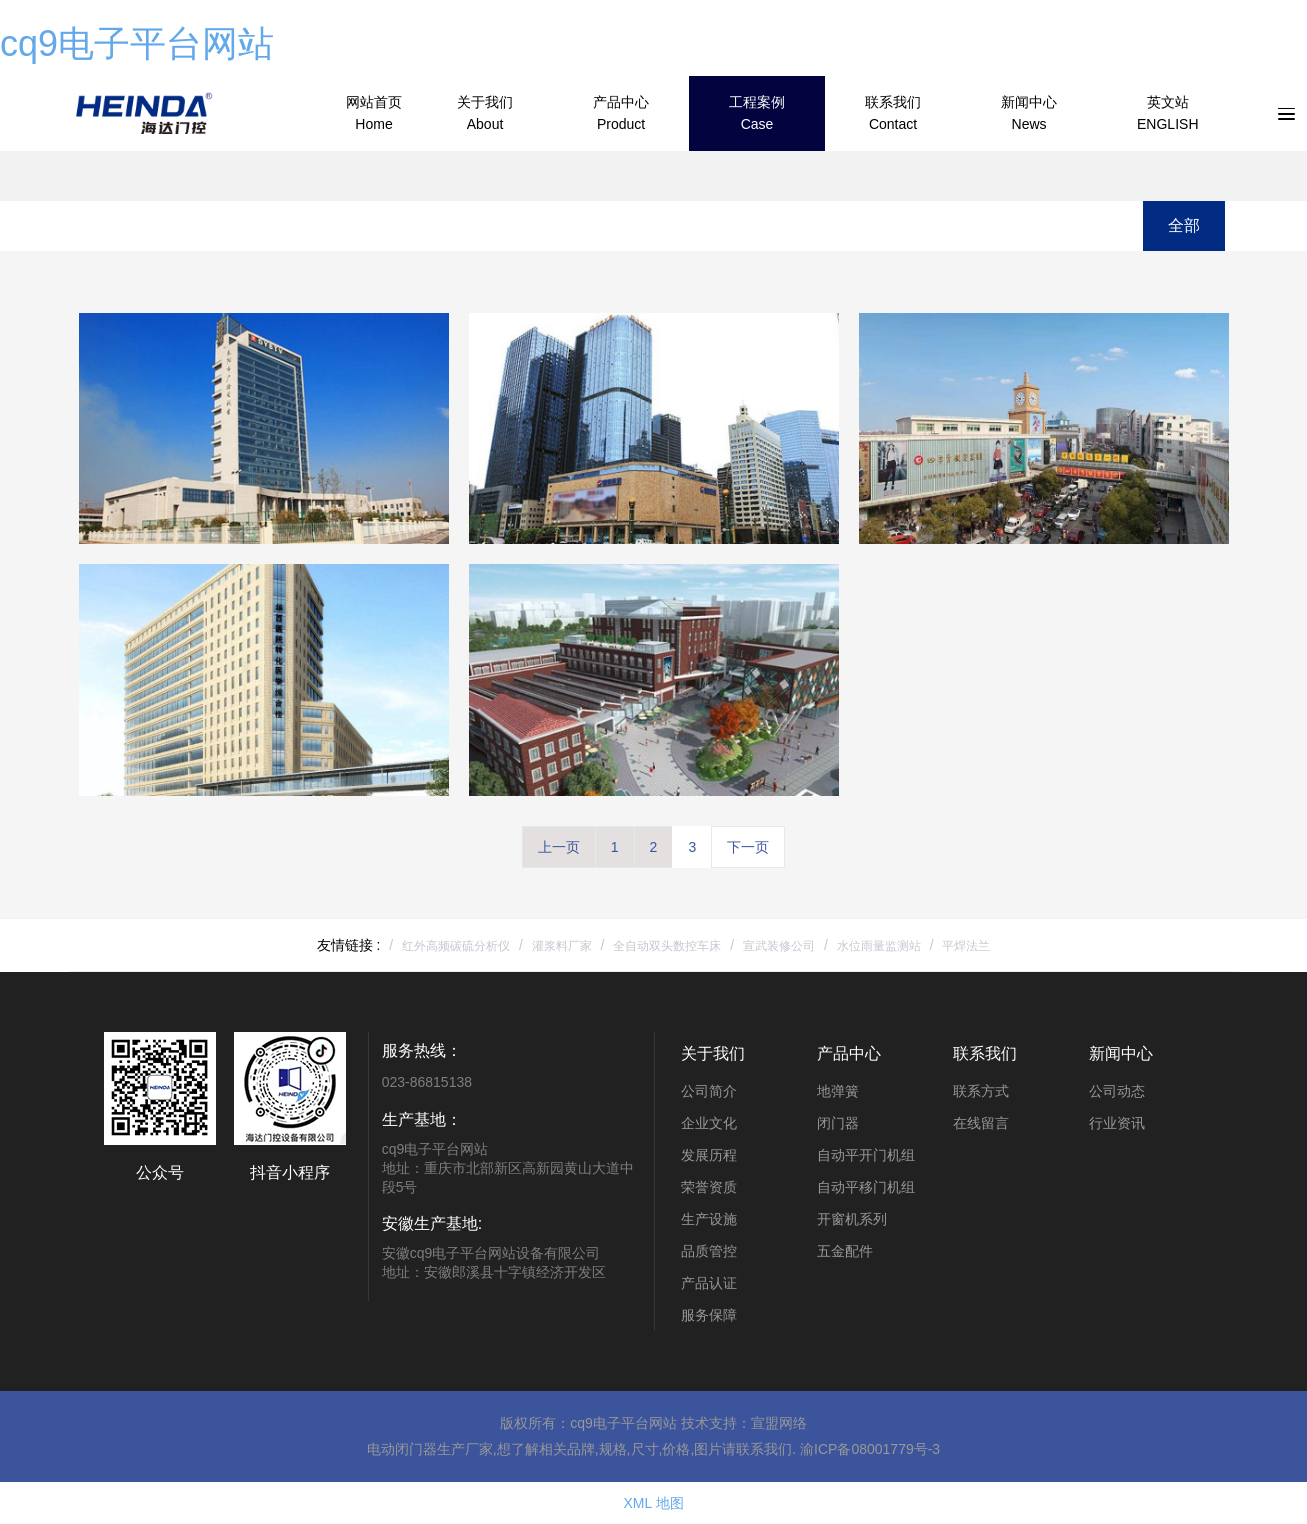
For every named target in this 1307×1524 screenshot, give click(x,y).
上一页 (559, 847)
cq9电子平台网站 (137, 43)
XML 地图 (653, 1503)
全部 (1184, 225)
